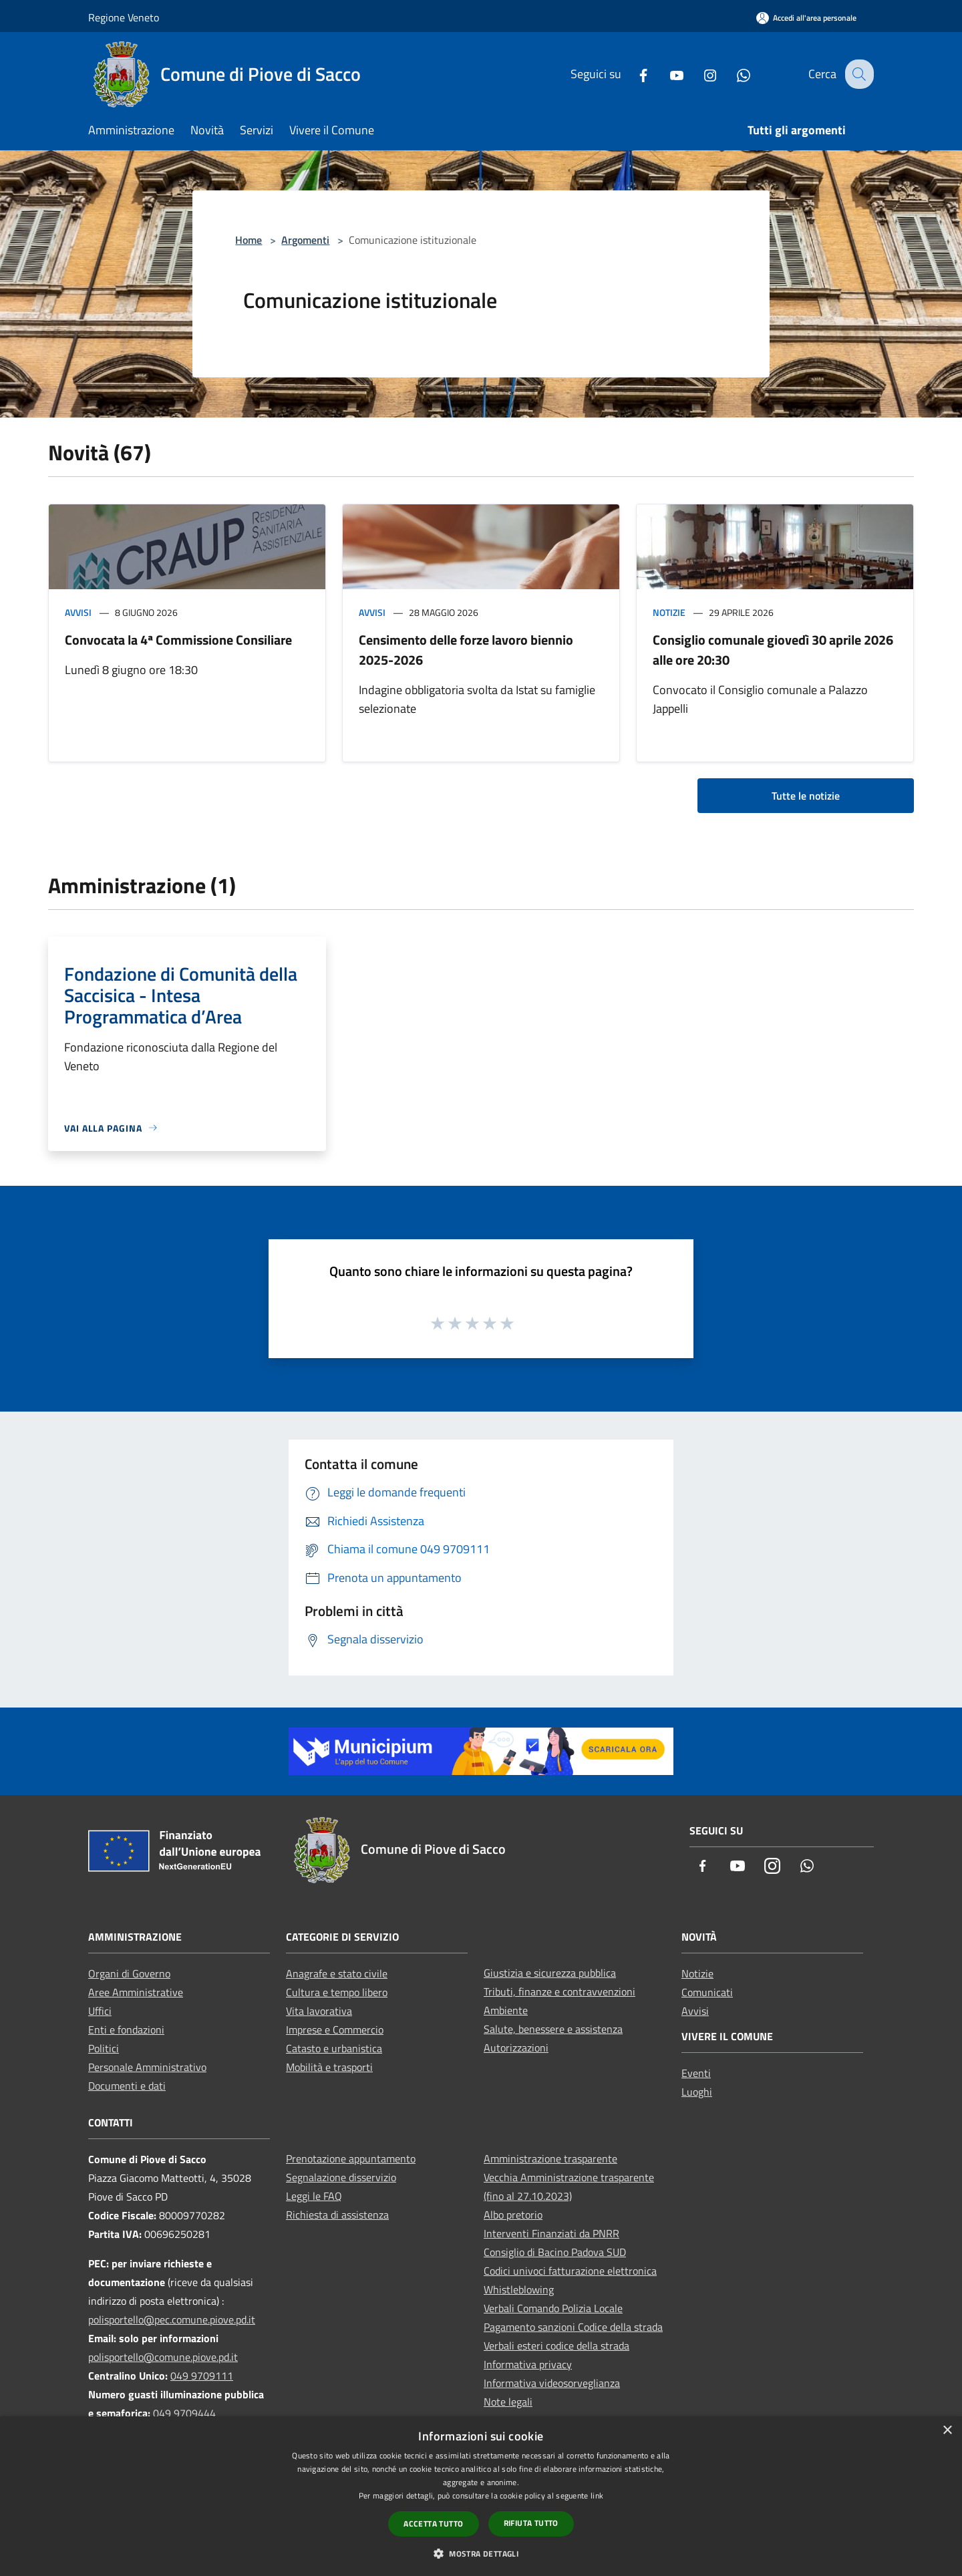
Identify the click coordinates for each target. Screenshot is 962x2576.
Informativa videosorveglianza (552, 2383)
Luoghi (696, 2092)
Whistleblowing (519, 2289)
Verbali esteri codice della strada (556, 2346)
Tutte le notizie (806, 796)
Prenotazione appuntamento (351, 2158)
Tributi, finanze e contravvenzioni (559, 1991)
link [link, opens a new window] (597, 2495)
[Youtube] (666, 74)
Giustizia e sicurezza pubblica (550, 1973)
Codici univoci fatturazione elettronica (570, 2271)
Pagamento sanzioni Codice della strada (573, 2327)
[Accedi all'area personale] (806, 17)
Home (248, 240)
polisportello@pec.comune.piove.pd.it (171, 2319)
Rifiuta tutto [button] (531, 2523)
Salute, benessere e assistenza (553, 2029)
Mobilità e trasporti (329, 2067)
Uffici (100, 2011)
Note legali (508, 2402)
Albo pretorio (513, 2215)
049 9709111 (201, 2376)
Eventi (696, 2073)
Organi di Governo (129, 1973)
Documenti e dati (127, 2086)
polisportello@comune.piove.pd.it (163, 2357)
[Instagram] (699, 74)
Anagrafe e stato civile (336, 1973)
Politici (103, 2048)
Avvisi (78, 612)
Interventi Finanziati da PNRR (551, 2233)
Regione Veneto (123, 17)
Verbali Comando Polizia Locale (553, 2308)
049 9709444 (184, 2413)
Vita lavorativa (319, 2011)
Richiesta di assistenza (337, 2215)
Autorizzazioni (516, 2048)
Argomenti (305, 240)
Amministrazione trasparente (550, 2158)
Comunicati (707, 1992)
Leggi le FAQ (314, 2196)
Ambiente (506, 2010)
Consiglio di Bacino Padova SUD (555, 2252)
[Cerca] (858, 74)
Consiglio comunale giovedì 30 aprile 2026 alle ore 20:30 (773, 649)
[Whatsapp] (732, 74)
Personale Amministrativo (147, 2067)
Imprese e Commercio (334, 2030)
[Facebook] (632, 74)
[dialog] (481, 2496)
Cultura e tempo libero (336, 1992)
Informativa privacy (528, 2364)
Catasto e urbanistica (334, 2048)
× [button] (947, 2431)
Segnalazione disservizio (341, 2177)
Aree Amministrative (135, 1992)
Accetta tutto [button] (433, 2523)
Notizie (669, 612)
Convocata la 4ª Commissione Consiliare (178, 639)
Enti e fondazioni (126, 2030)
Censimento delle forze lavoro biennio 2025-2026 (466, 649)
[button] (481, 2553)
